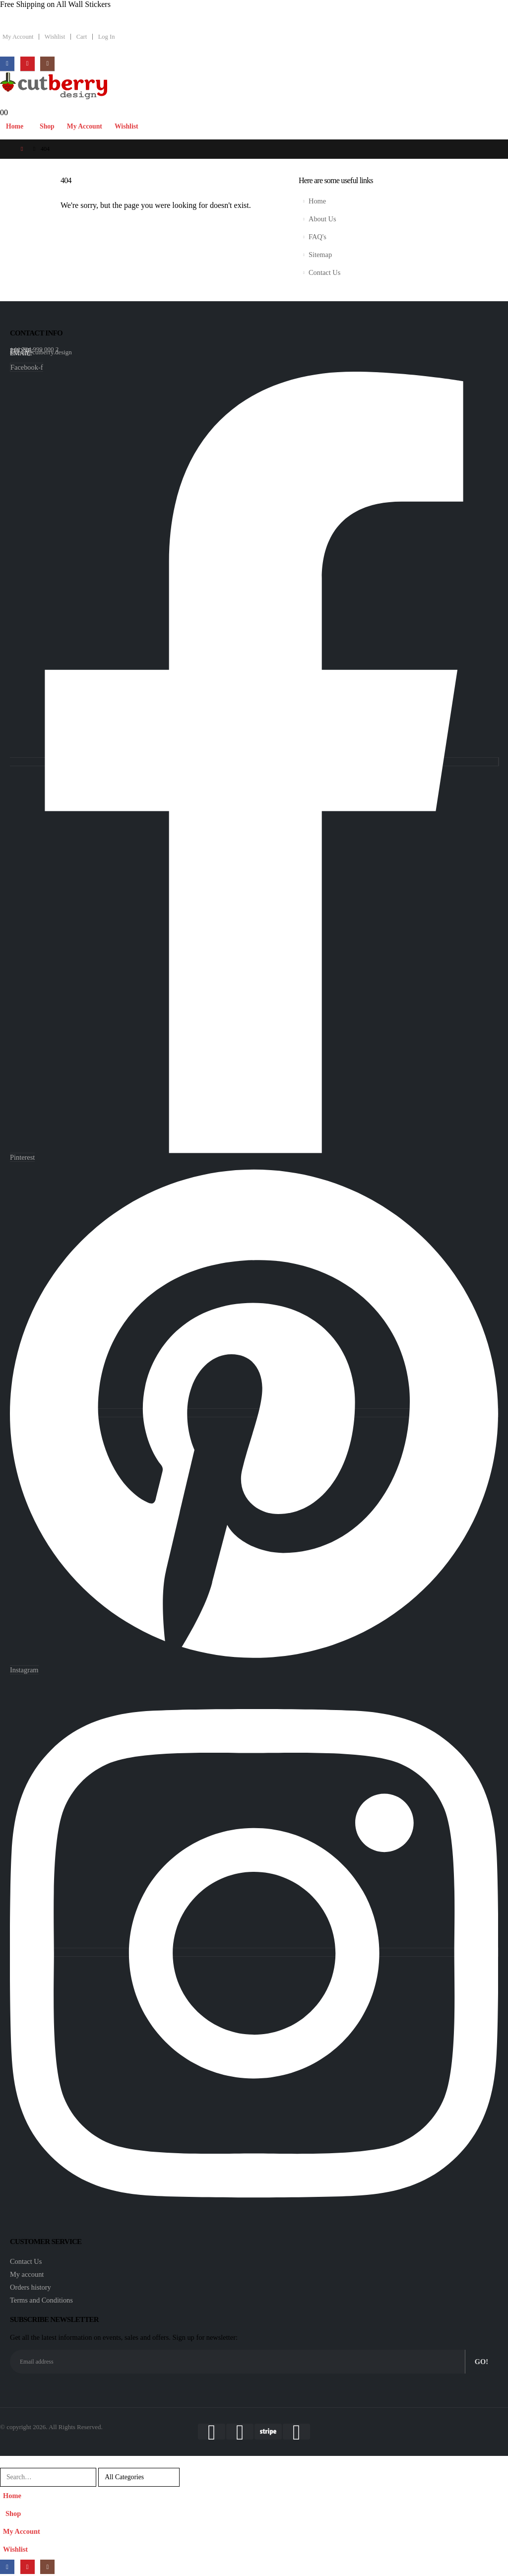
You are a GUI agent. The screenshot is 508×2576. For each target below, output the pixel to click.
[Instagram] (47, 64)
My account (27, 2274)
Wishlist (55, 36)
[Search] (192, 2477)
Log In (106, 36)
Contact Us (324, 272)
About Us (322, 219)
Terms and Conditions (41, 2300)
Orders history (30, 2287)
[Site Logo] (53, 85)
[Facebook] (7, 64)
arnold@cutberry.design (41, 352)
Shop (47, 126)
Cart (81, 36)
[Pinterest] (27, 64)
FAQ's (317, 237)
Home (14, 126)
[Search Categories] (139, 2477)
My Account (17, 36)
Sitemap (320, 255)
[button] (6, 2461)
